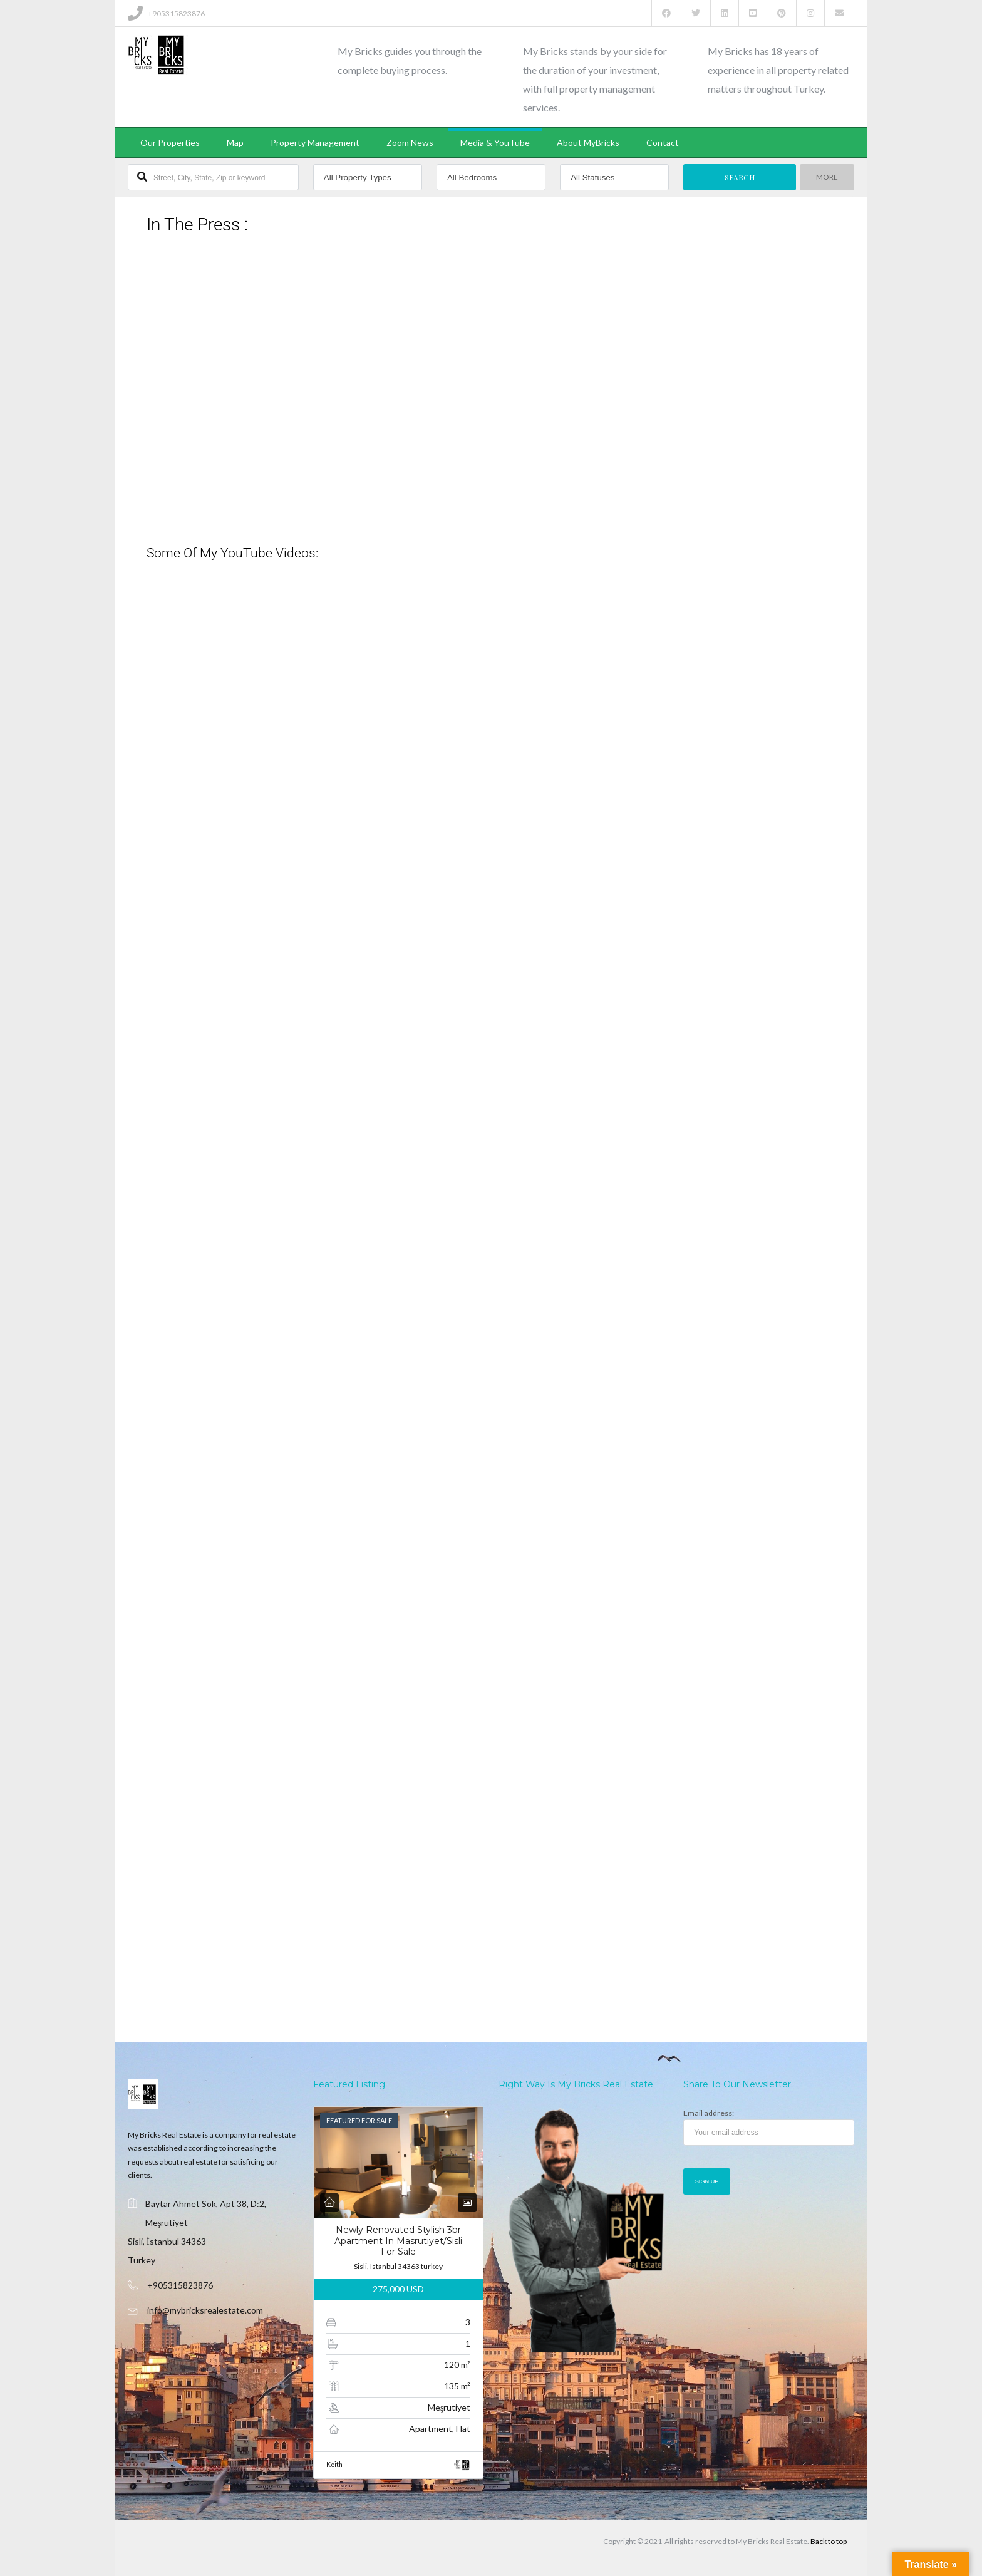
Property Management (315, 142)
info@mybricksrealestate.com (205, 2310)
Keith (334, 2464)
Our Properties (170, 142)
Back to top (828, 2541)
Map (235, 142)
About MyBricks (588, 142)
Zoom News (409, 142)
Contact (662, 142)
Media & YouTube (495, 142)
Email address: (768, 2127)
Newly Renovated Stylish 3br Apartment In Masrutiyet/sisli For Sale (398, 2240)
